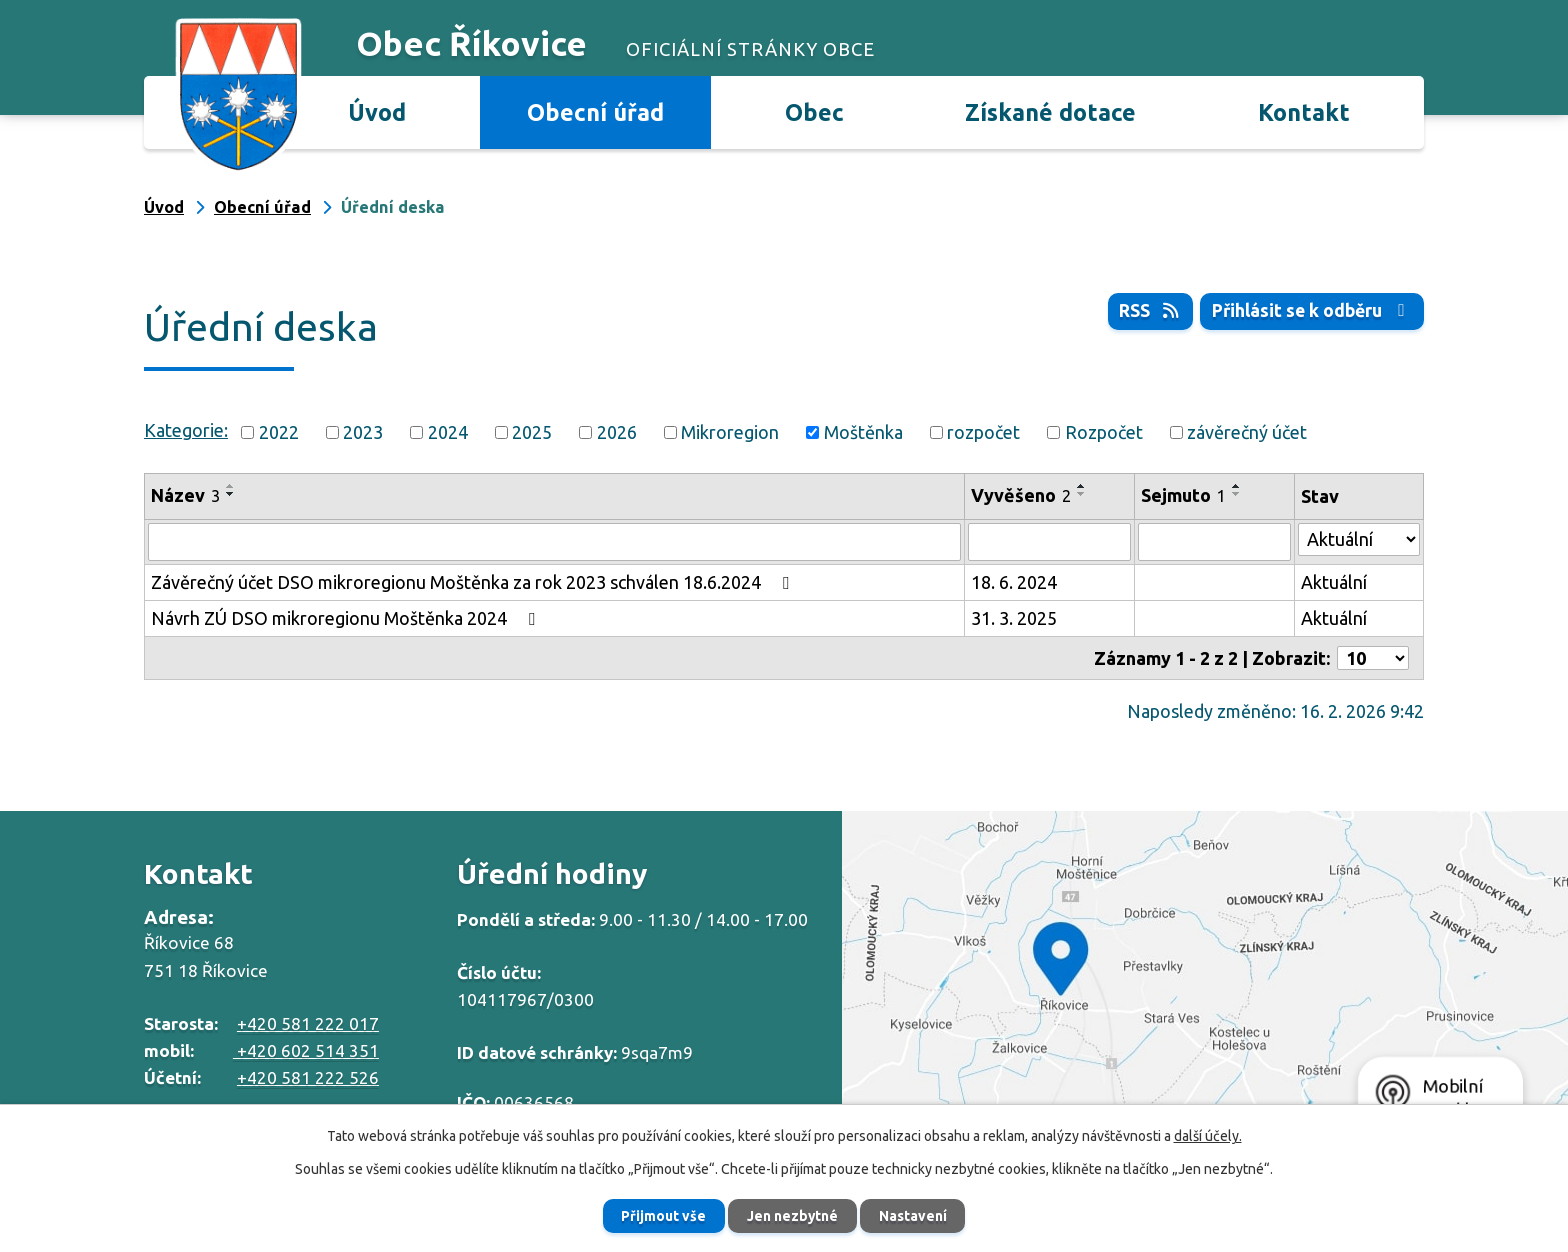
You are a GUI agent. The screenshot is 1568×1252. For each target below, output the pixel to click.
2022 (279, 432)
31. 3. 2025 (1014, 618)
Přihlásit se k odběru (1311, 311)
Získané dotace (1050, 112)
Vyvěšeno (1021, 495)
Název (185, 495)
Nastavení (918, 1215)
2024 (448, 432)
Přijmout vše (659, 1215)
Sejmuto (1183, 495)
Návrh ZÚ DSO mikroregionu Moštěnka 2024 (347, 618)
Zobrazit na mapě (1205, 979)
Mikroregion (730, 432)
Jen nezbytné (793, 1215)
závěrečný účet (1247, 432)
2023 (363, 432)
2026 (617, 432)
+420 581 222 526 (308, 1077)
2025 (532, 432)
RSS (1146, 311)
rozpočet (983, 432)
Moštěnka (863, 432)
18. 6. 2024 (1014, 582)
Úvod (377, 112)
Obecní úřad (595, 112)
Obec (814, 112)
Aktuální (1334, 582)
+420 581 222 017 (308, 1023)
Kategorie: (186, 430)
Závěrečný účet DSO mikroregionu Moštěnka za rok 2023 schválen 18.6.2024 (474, 582)
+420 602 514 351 (306, 1050)
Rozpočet (1104, 432)
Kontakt (1304, 112)
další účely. (1208, 1135)
